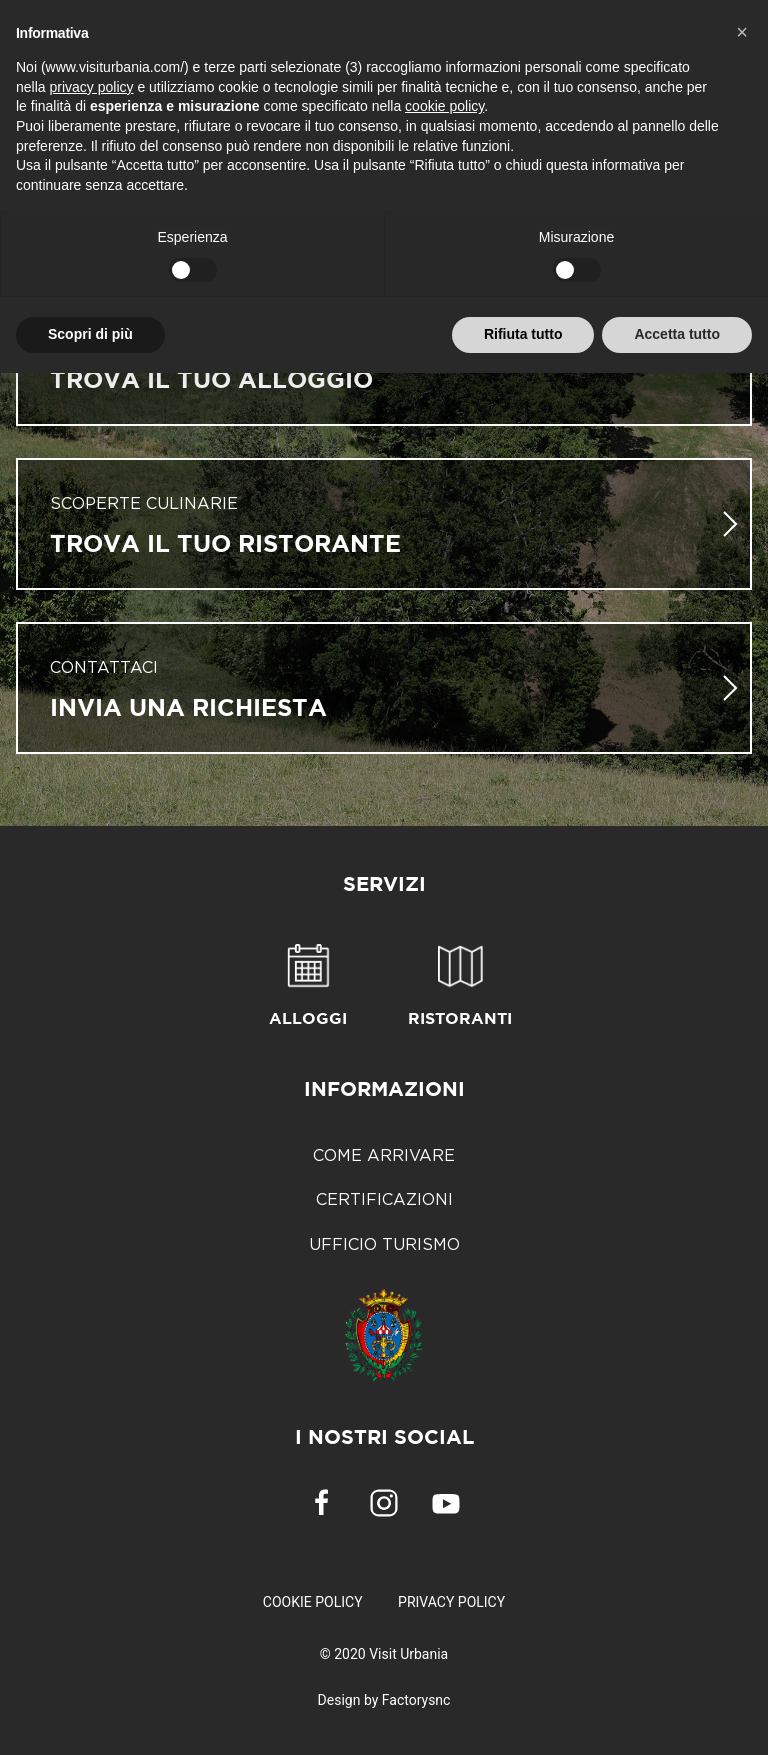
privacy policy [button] (91, 87)
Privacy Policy (451, 1602)
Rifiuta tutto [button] (523, 334)
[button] (742, 32)
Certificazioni (384, 1199)
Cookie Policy (313, 1602)
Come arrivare (384, 1155)
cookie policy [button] (444, 106)
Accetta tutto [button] (677, 334)
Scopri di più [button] (90, 334)
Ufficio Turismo (384, 1244)
